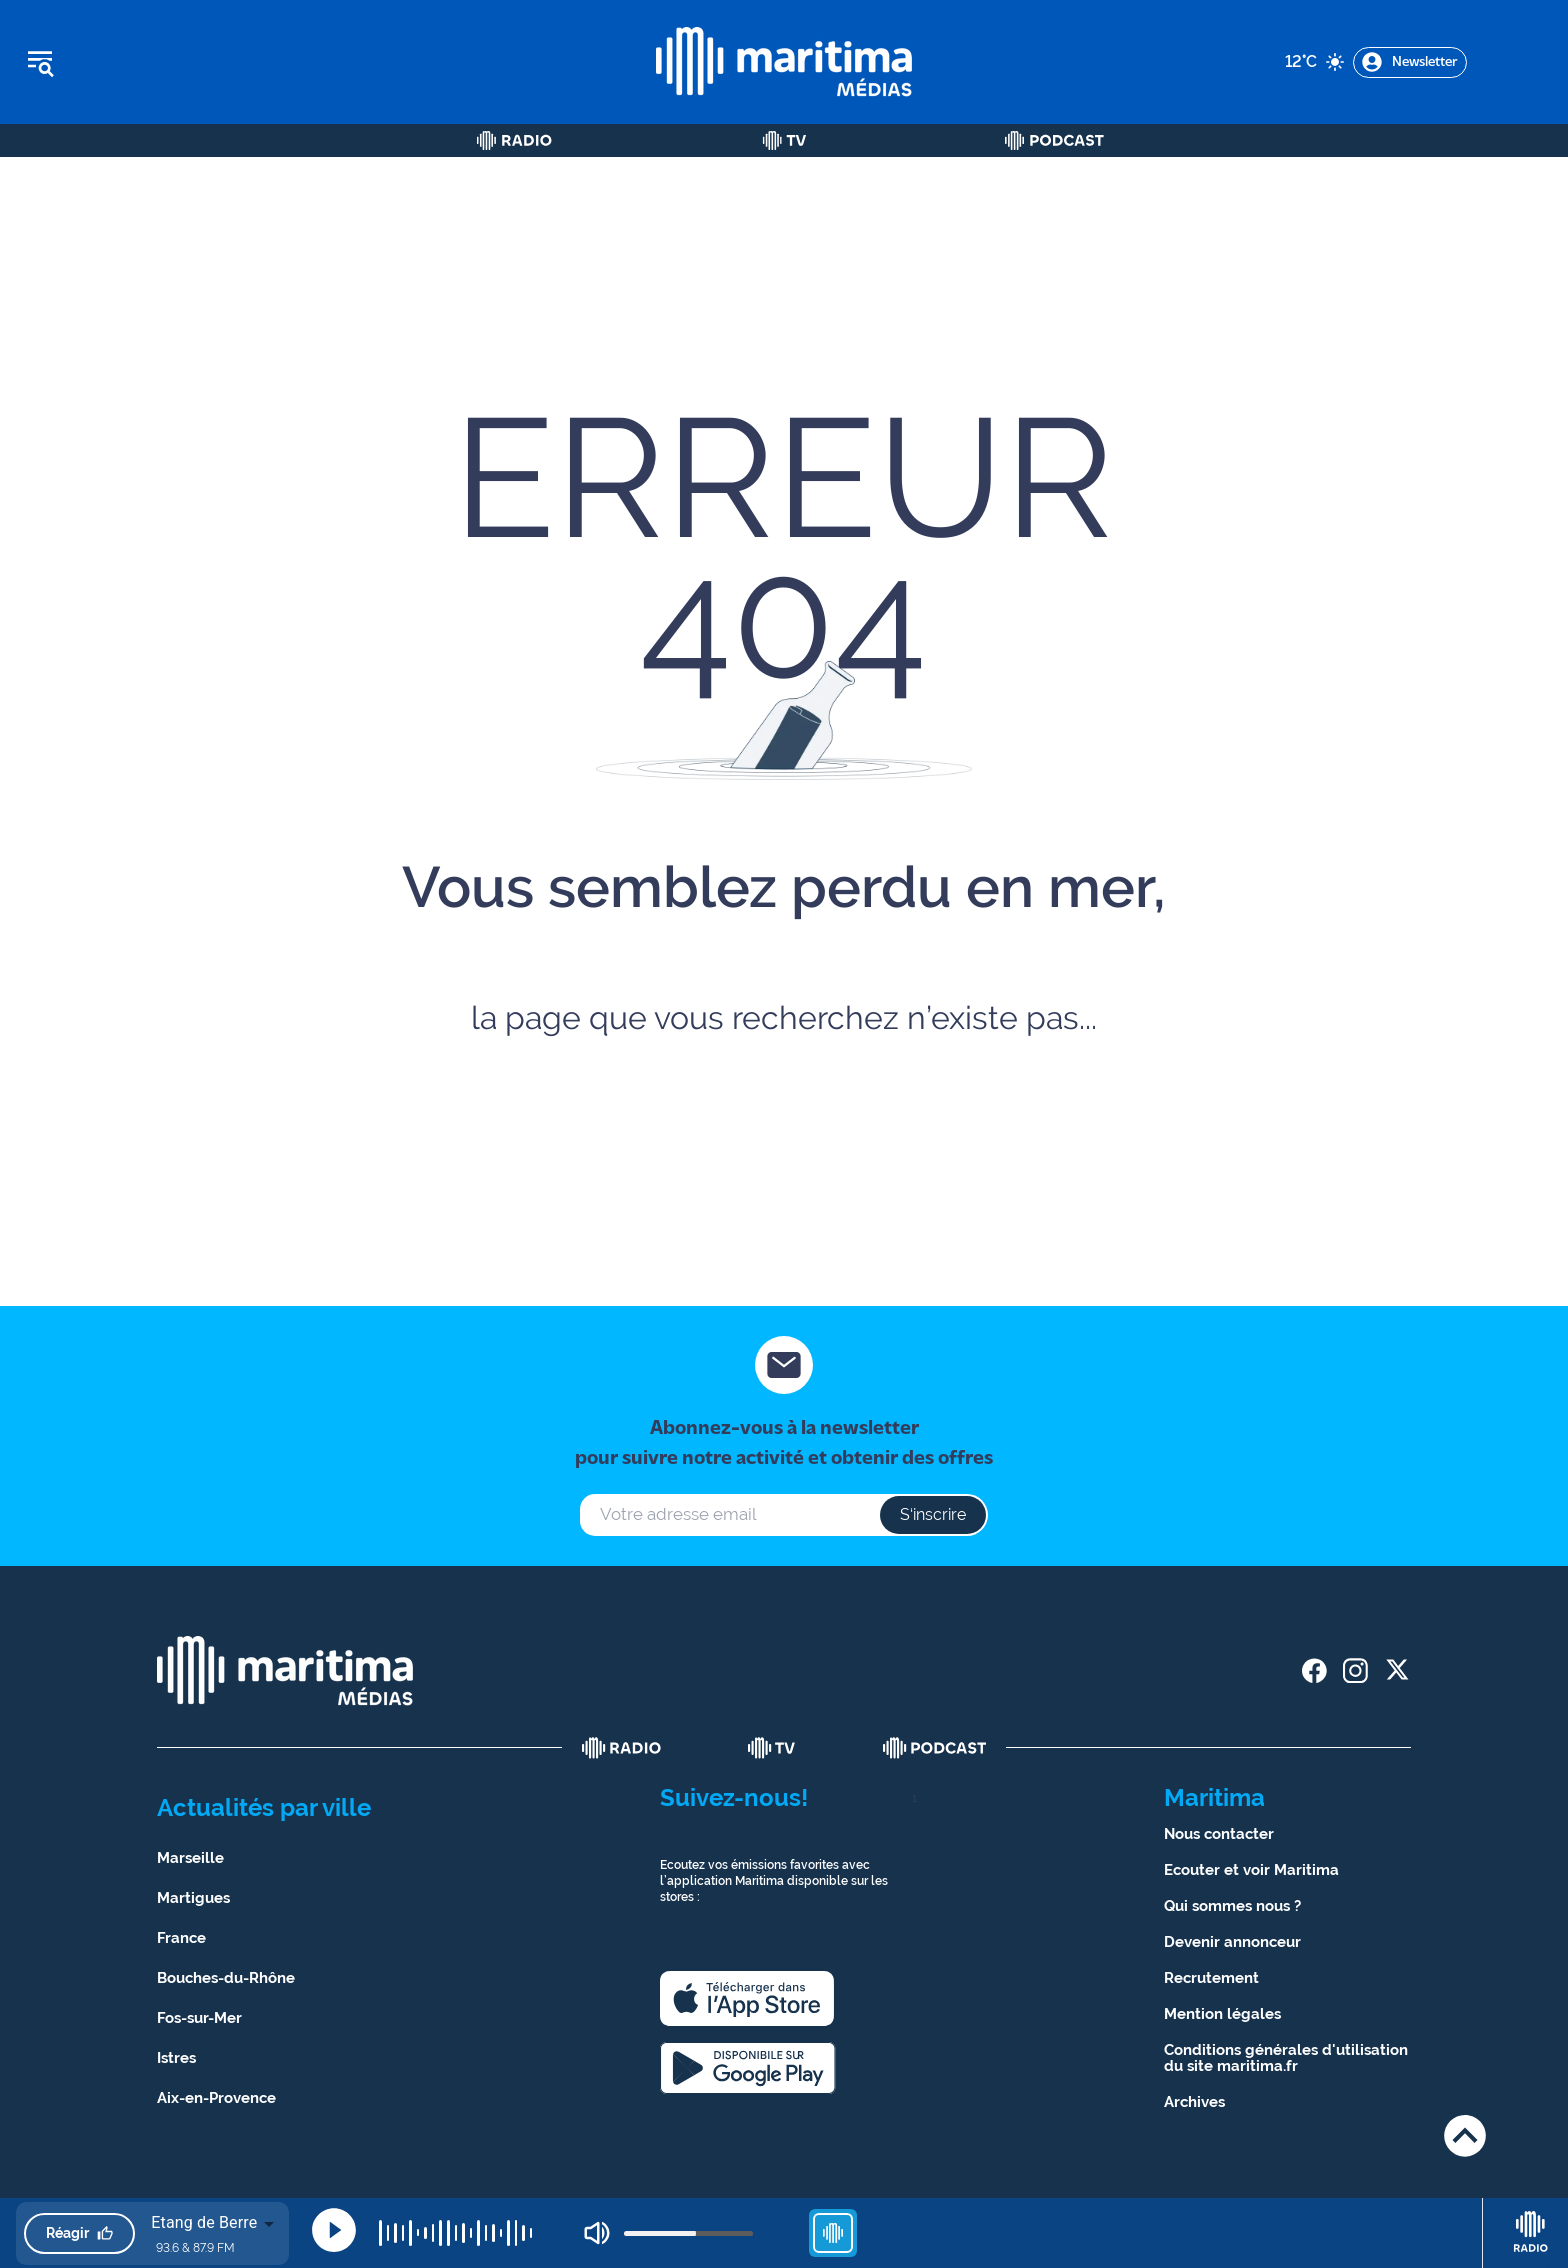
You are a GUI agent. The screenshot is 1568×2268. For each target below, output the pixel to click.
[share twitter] (1396, 1670)
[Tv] (784, 140)
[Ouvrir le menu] (141, 62)
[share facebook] (1314, 1670)
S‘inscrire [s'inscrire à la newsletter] (933, 1514)
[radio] (622, 1748)
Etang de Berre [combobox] (204, 2222)
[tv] (772, 1748)
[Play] (334, 2230)
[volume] (688, 2233)
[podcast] (935, 1748)
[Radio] (514, 140)
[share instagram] (1355, 1670)
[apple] (747, 1998)
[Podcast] (1054, 140)
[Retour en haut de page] (1465, 2135)
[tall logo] (784, 62)
